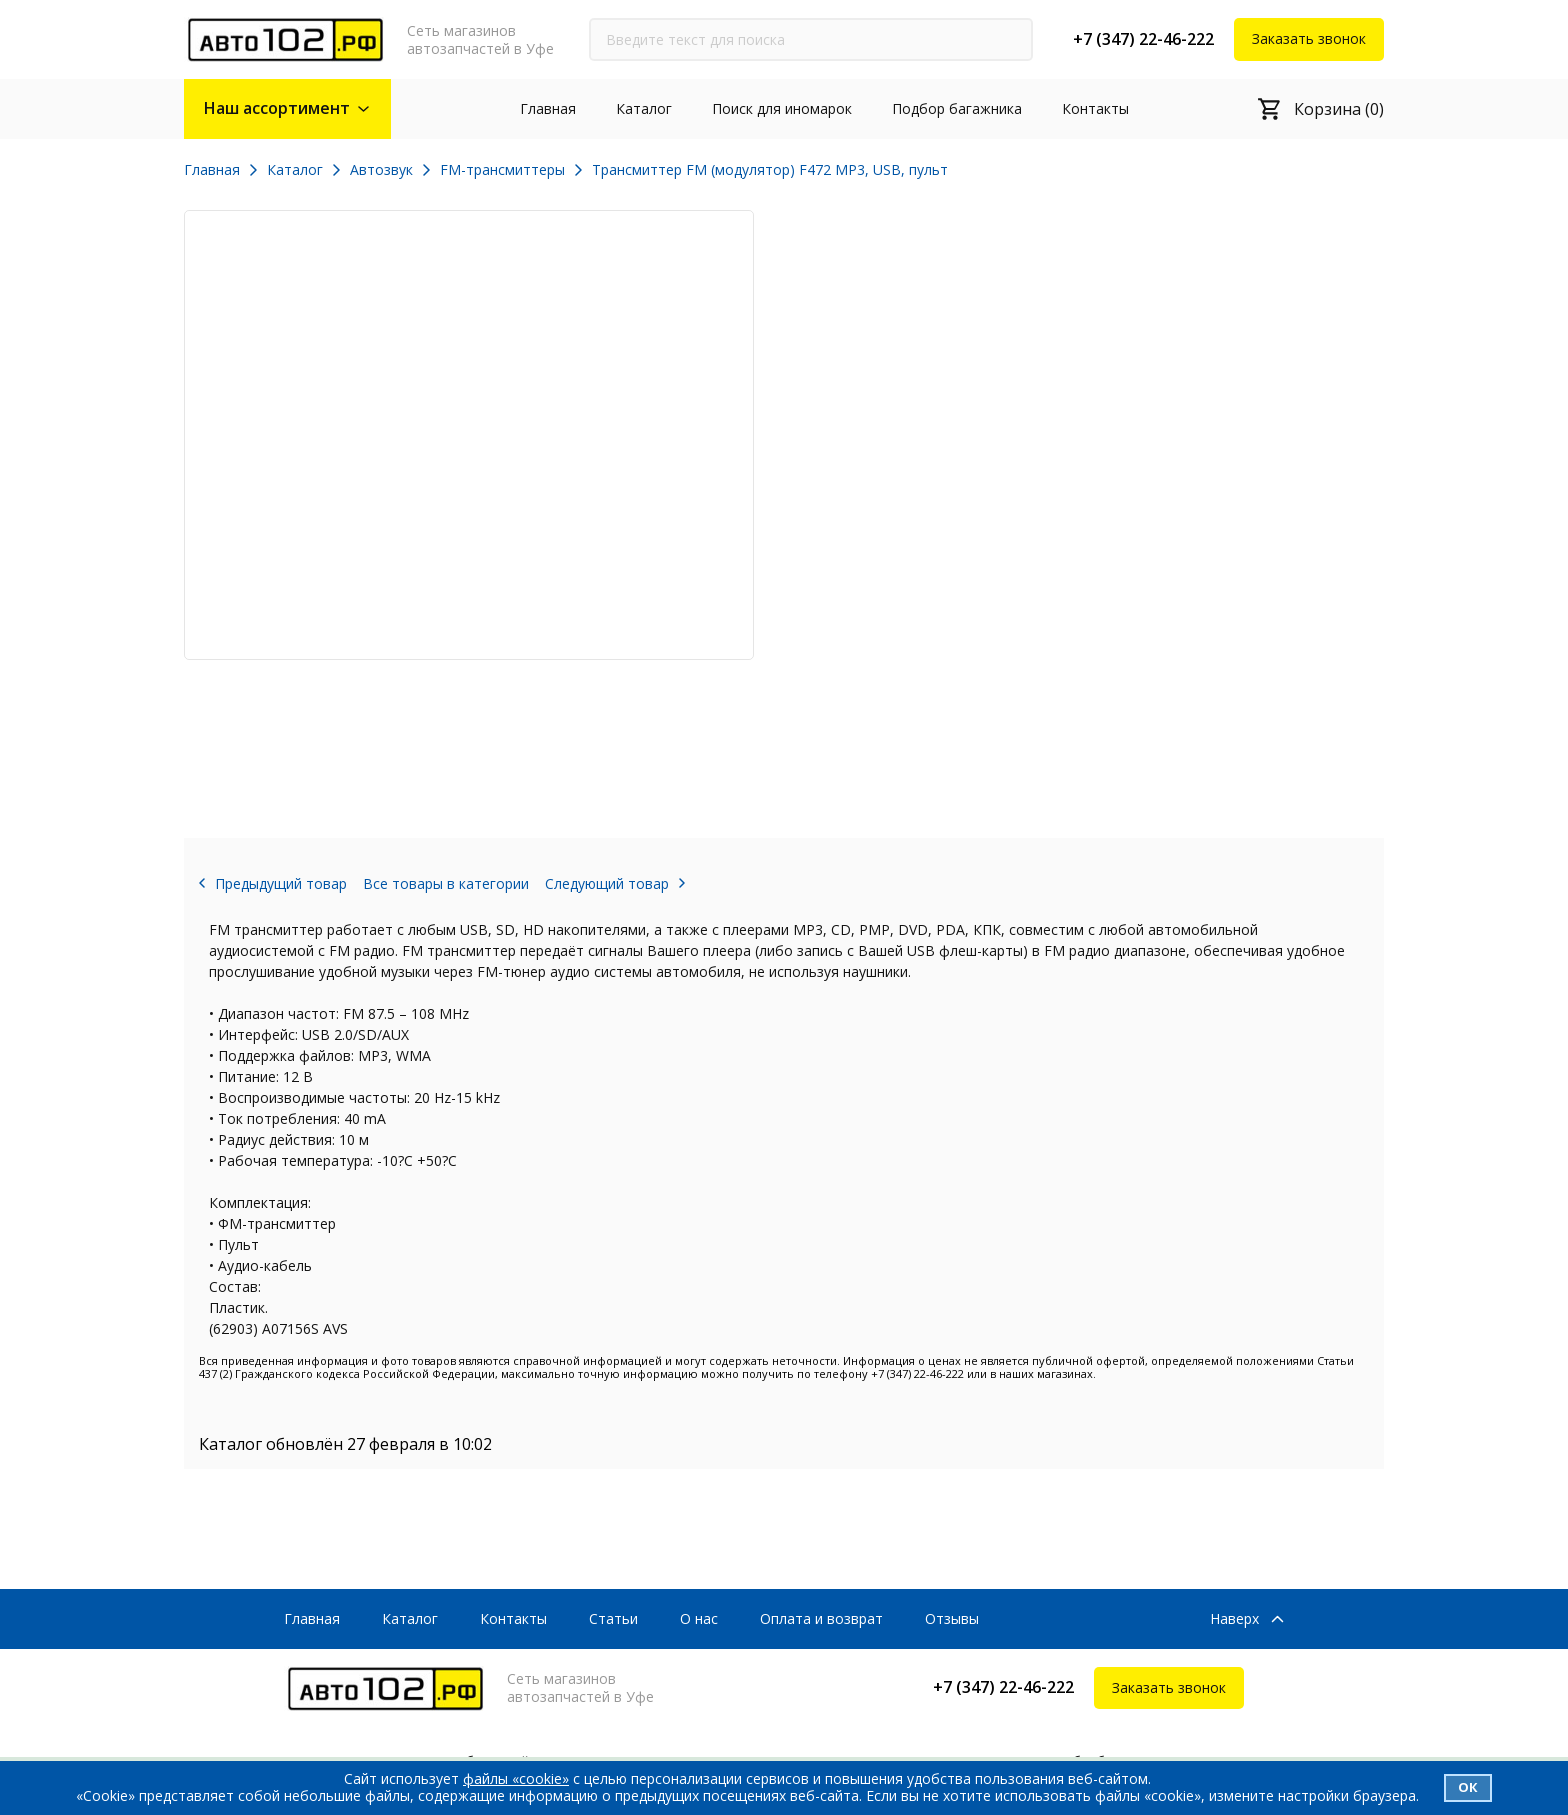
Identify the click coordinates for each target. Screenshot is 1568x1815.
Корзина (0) (1339, 109)
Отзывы (952, 1618)
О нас (699, 1618)
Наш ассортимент (277, 108)
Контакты (1095, 108)
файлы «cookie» (516, 1778)
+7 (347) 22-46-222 (1143, 39)
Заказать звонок (1309, 38)
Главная (548, 108)
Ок (1468, 1787)
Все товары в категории (446, 883)
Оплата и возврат (821, 1618)
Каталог (644, 108)
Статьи (613, 1618)
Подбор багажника (957, 108)
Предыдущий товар (281, 883)
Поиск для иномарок (782, 108)
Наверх (1234, 1619)
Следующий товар (607, 883)
